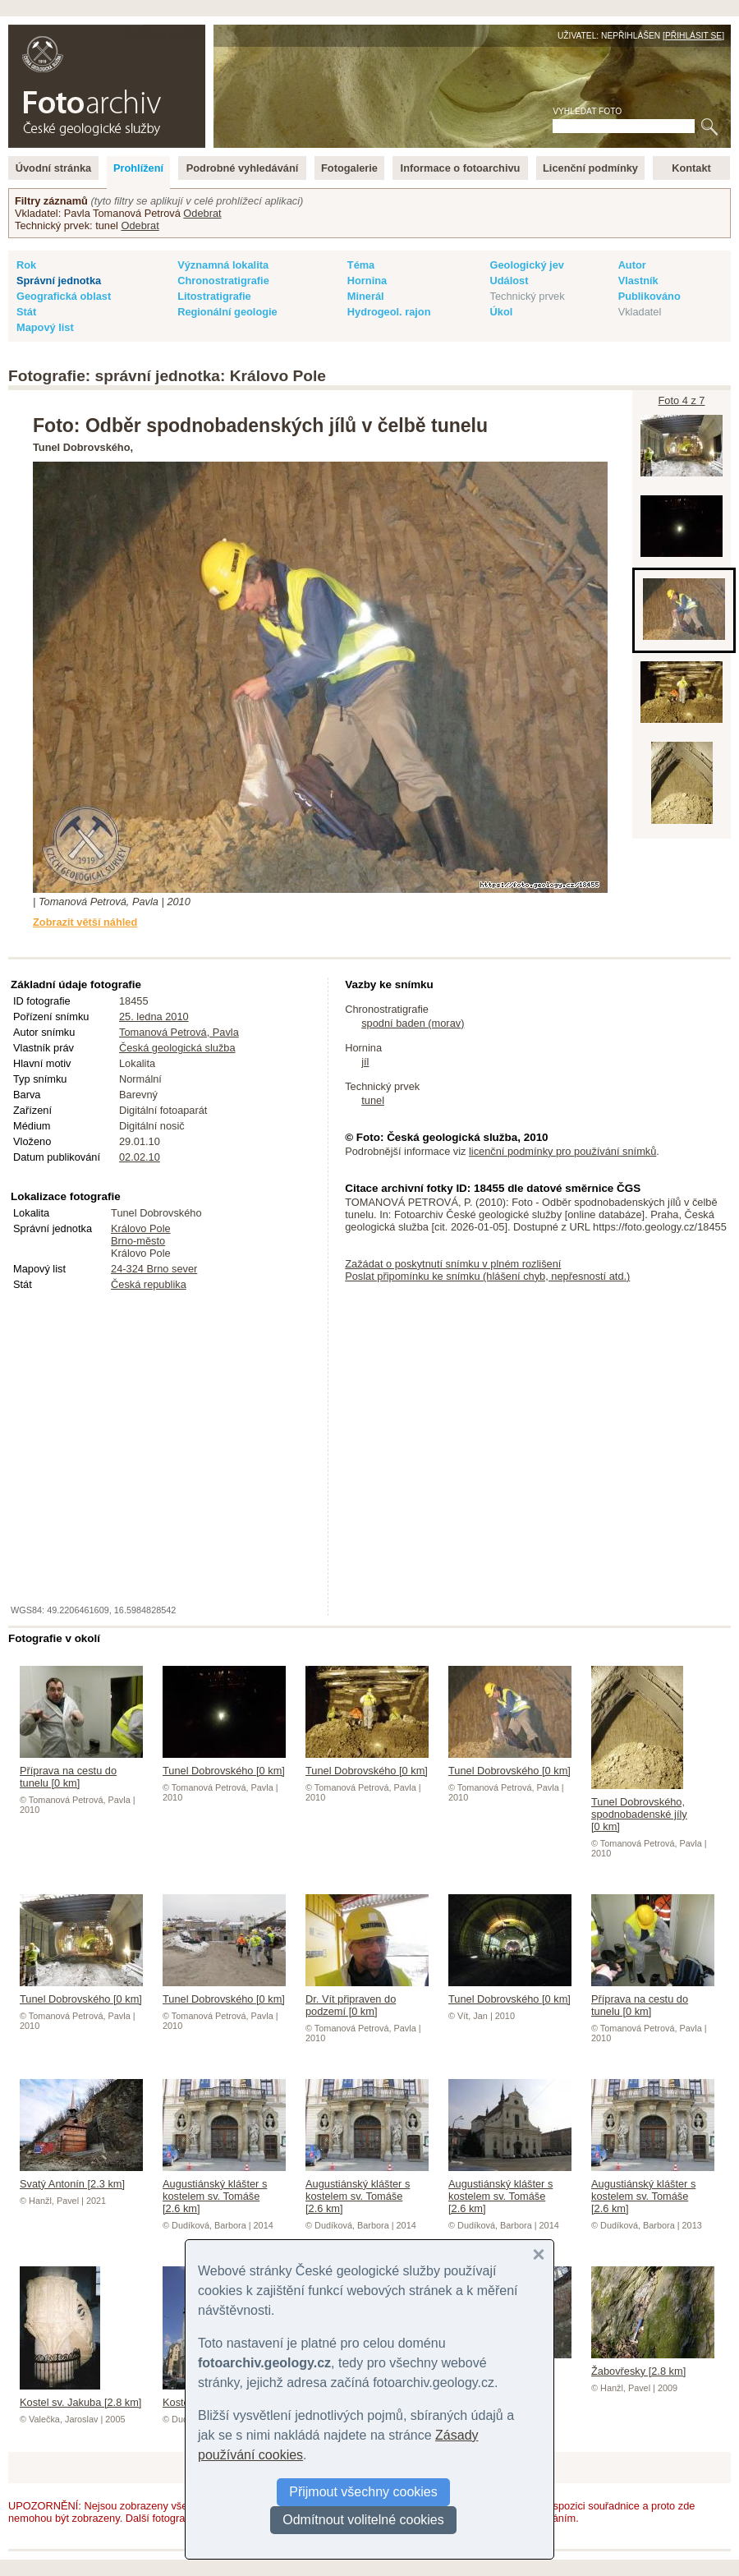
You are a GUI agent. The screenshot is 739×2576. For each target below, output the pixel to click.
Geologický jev (527, 265)
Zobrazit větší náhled (85, 922)
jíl (365, 1062)
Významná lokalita (223, 265)
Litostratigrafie (214, 296)
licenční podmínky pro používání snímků (562, 1151)
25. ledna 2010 (154, 1016)
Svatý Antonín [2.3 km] (81, 2177)
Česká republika (148, 1284)
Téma (360, 265)
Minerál (365, 296)
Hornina (367, 280)
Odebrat (202, 213)
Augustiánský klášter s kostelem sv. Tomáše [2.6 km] (224, 2190)
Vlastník (638, 280)
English (185, 33)
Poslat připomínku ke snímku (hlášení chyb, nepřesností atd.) (487, 1276)
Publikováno (649, 296)
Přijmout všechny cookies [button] (363, 2492)
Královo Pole (141, 1228)
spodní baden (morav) (412, 1023)
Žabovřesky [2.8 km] (652, 2365)
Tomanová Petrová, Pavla (179, 1032)
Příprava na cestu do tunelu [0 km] (81, 1770)
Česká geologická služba (177, 1048)
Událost (509, 280)
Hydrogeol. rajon (389, 312)
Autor (632, 265)
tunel (372, 1100)
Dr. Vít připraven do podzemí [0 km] (367, 1998)
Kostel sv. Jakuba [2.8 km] (80, 2396)
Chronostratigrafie (223, 280)
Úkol (501, 312)
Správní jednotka (58, 280)
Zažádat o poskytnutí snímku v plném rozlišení (453, 1264)
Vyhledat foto (587, 111)
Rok (26, 265)
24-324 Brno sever (154, 1269)
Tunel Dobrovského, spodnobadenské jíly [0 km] (639, 1808)
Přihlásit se (693, 35)
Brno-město (138, 1241)
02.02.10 (139, 1157)
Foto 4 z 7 (682, 400)
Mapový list (45, 327)
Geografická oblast (63, 296)
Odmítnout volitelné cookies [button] (363, 2520)
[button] (538, 2254)
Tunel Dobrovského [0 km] (224, 1764)
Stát (26, 312)
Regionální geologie (227, 312)
